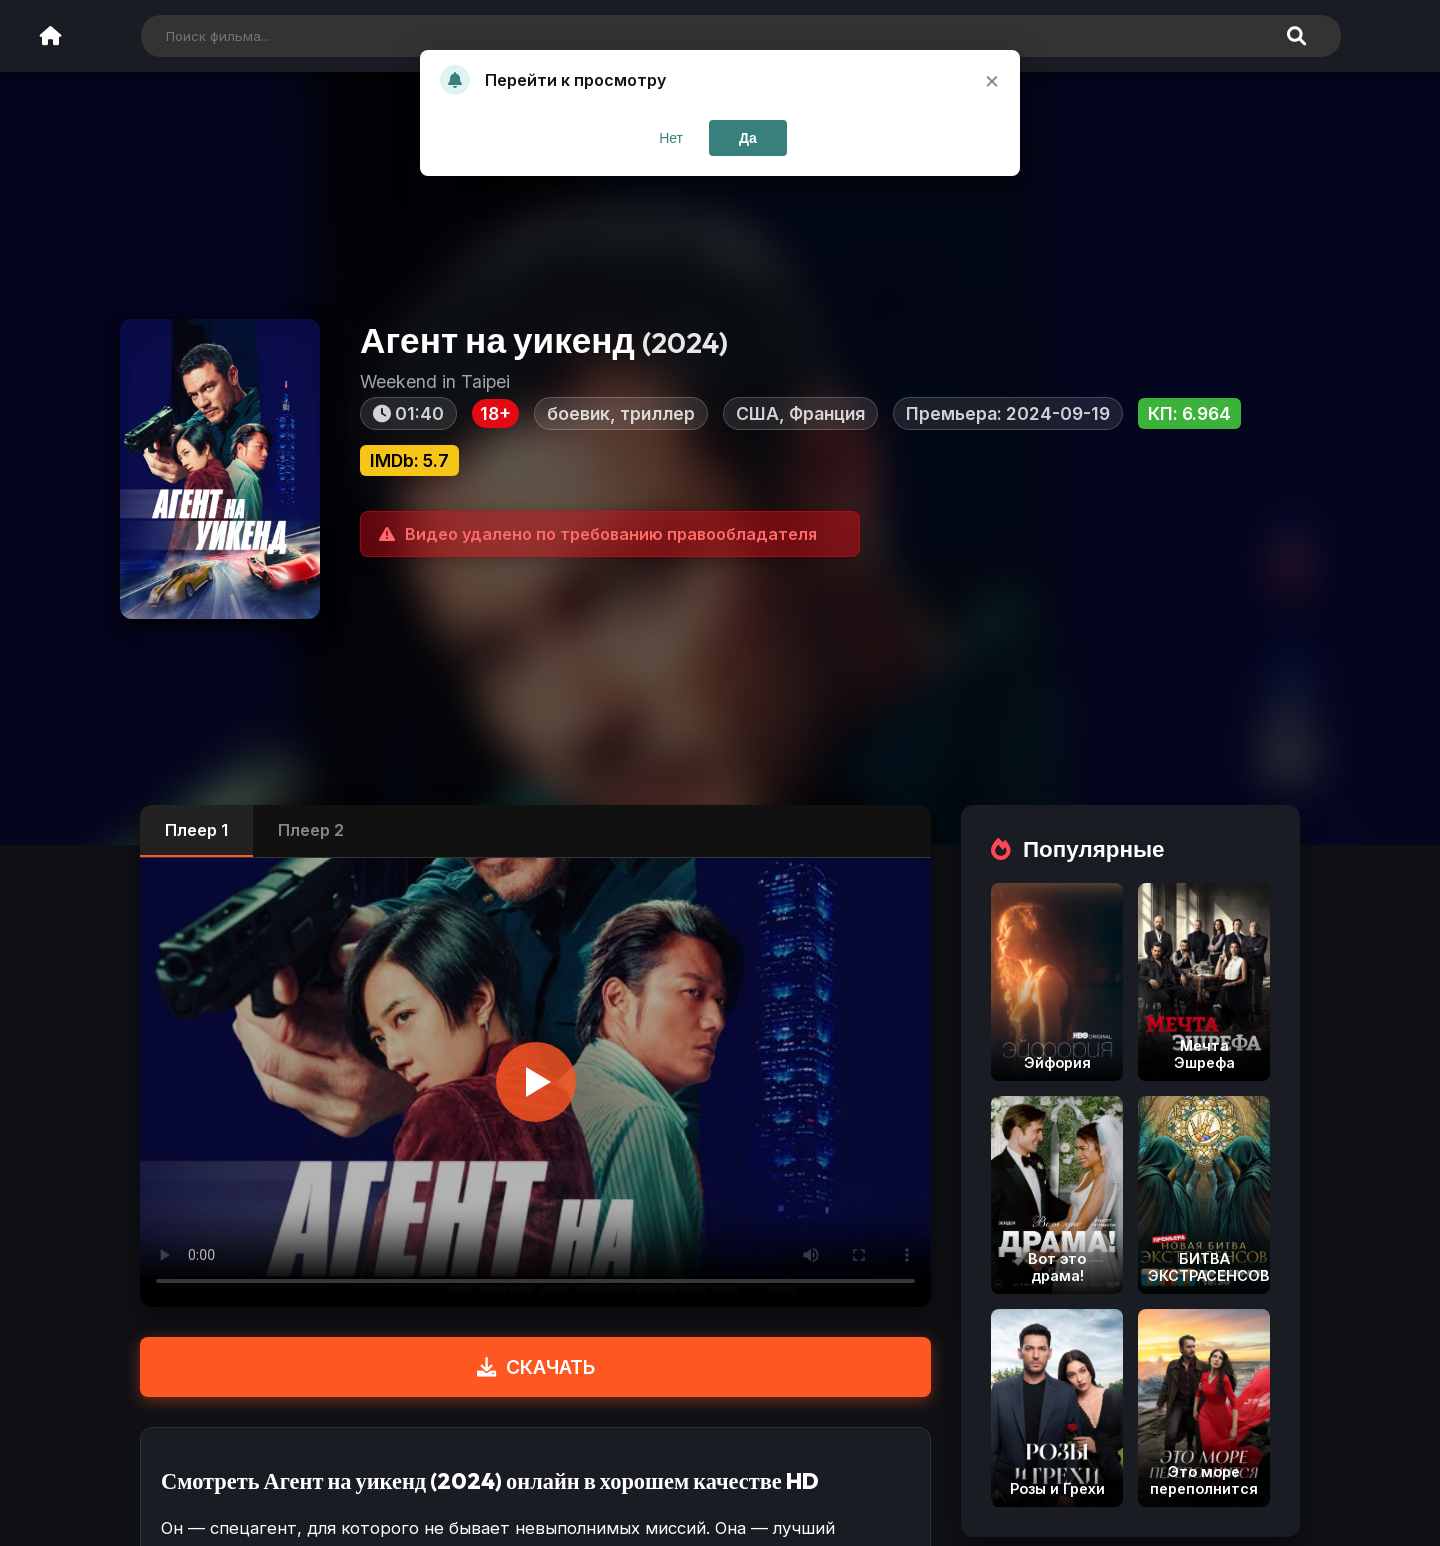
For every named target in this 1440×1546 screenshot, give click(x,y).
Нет (671, 138)
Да (748, 138)
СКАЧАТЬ (536, 1367)
